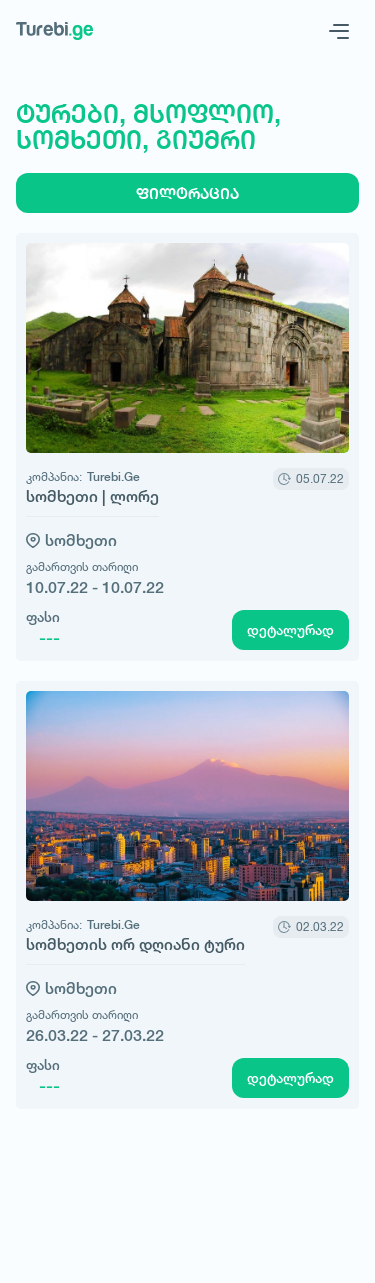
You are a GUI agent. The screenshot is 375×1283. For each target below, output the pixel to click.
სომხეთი (81, 540)
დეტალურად (290, 630)
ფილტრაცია (187, 193)
